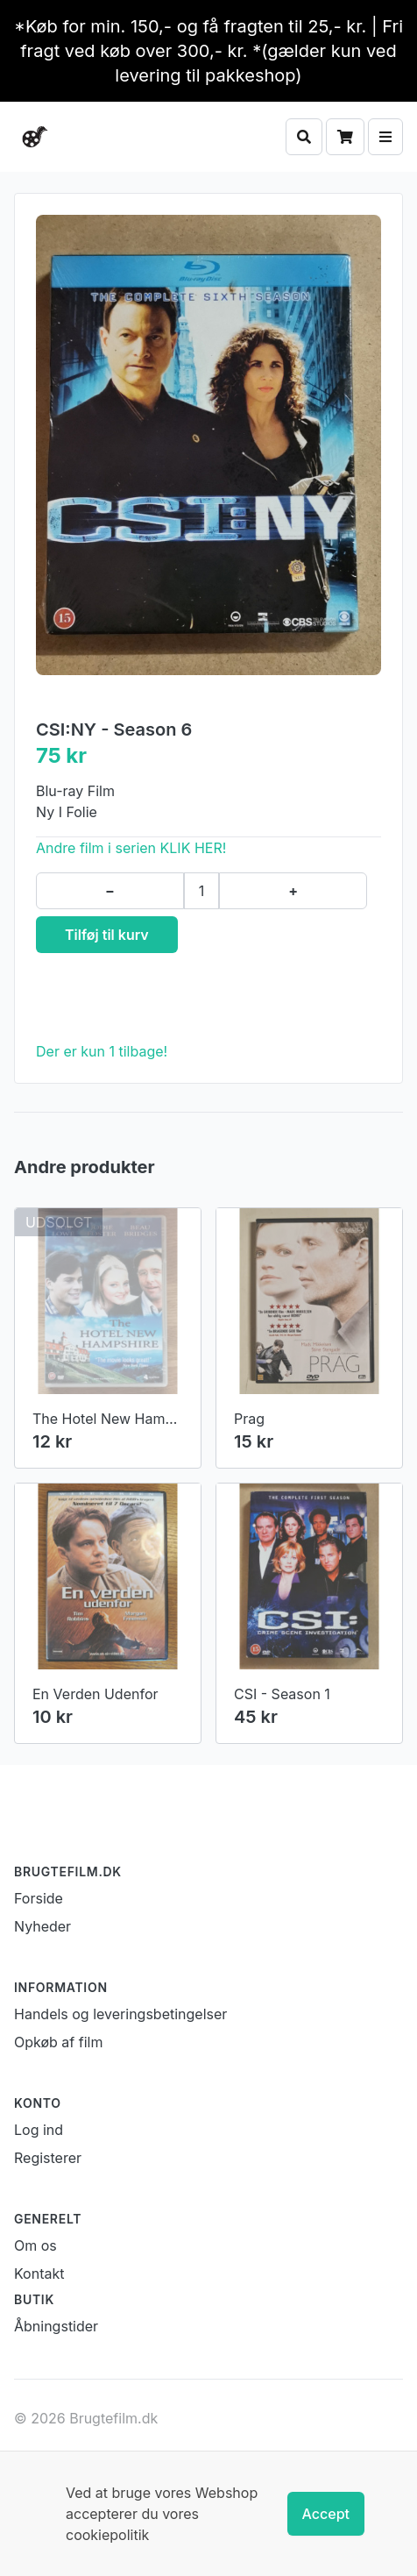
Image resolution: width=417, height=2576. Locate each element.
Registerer (47, 2158)
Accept (326, 2514)
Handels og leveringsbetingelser (120, 2014)
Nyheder (42, 1926)
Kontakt (39, 2273)
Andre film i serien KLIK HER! (131, 848)
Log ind (38, 2129)
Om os (35, 2245)
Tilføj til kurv (107, 934)
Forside (38, 1898)
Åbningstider (56, 2326)
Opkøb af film (58, 2042)
